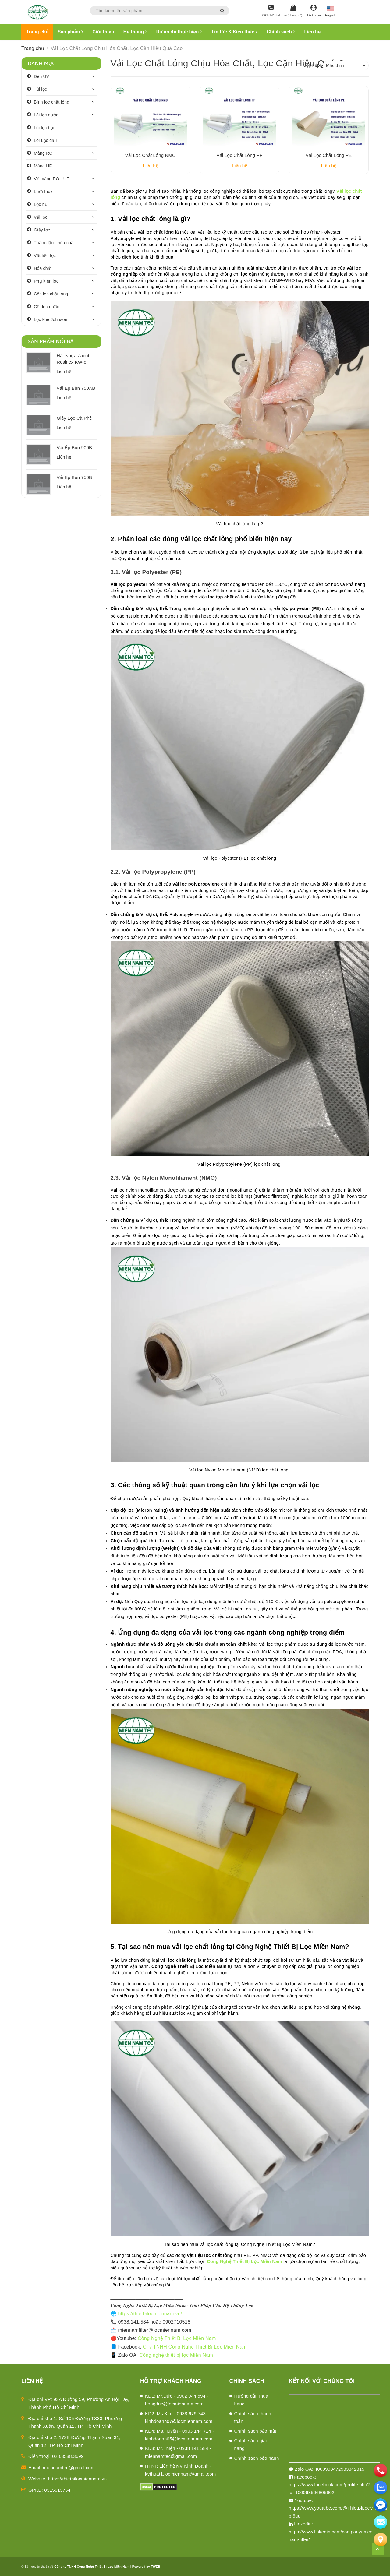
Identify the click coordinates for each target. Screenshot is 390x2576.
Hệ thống (135, 32)
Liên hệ (312, 32)
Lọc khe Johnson (50, 319)
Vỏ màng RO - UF (51, 178)
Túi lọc (40, 89)
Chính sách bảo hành (256, 2458)
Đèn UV (41, 76)
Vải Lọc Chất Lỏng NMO (150, 155)
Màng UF (43, 166)
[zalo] (380, 2487)
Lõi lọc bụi (44, 127)
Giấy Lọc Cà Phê (74, 418)
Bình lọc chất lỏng (51, 102)
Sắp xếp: (312, 65)
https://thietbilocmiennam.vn (77, 2478)
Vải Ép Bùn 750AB (76, 388)
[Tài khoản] (314, 11)
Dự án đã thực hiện (179, 32)
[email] (380, 2505)
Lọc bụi (41, 204)
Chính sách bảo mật (255, 2430)
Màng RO (43, 153)
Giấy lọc (42, 229)
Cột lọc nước (46, 306)
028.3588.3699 (67, 2456)
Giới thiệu (103, 32)
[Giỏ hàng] (293, 11)
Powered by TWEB (146, 2566)
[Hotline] (271, 11)
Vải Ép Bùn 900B (74, 447)
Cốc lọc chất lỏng (51, 293)
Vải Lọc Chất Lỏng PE (329, 155)
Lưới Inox (43, 191)
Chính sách (281, 32)
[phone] (380, 2470)
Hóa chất (42, 268)
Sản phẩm (70, 32)
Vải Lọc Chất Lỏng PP (240, 155)
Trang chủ (37, 32)
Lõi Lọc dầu (45, 140)
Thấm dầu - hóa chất (54, 242)
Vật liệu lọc (45, 255)
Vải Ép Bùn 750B (74, 477)
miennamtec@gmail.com (69, 2467)
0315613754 (57, 2490)
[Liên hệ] (380, 2539)
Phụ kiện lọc (46, 281)
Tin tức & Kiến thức (234, 32)
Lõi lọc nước (46, 114)
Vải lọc (40, 217)
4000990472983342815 (339, 2469)
